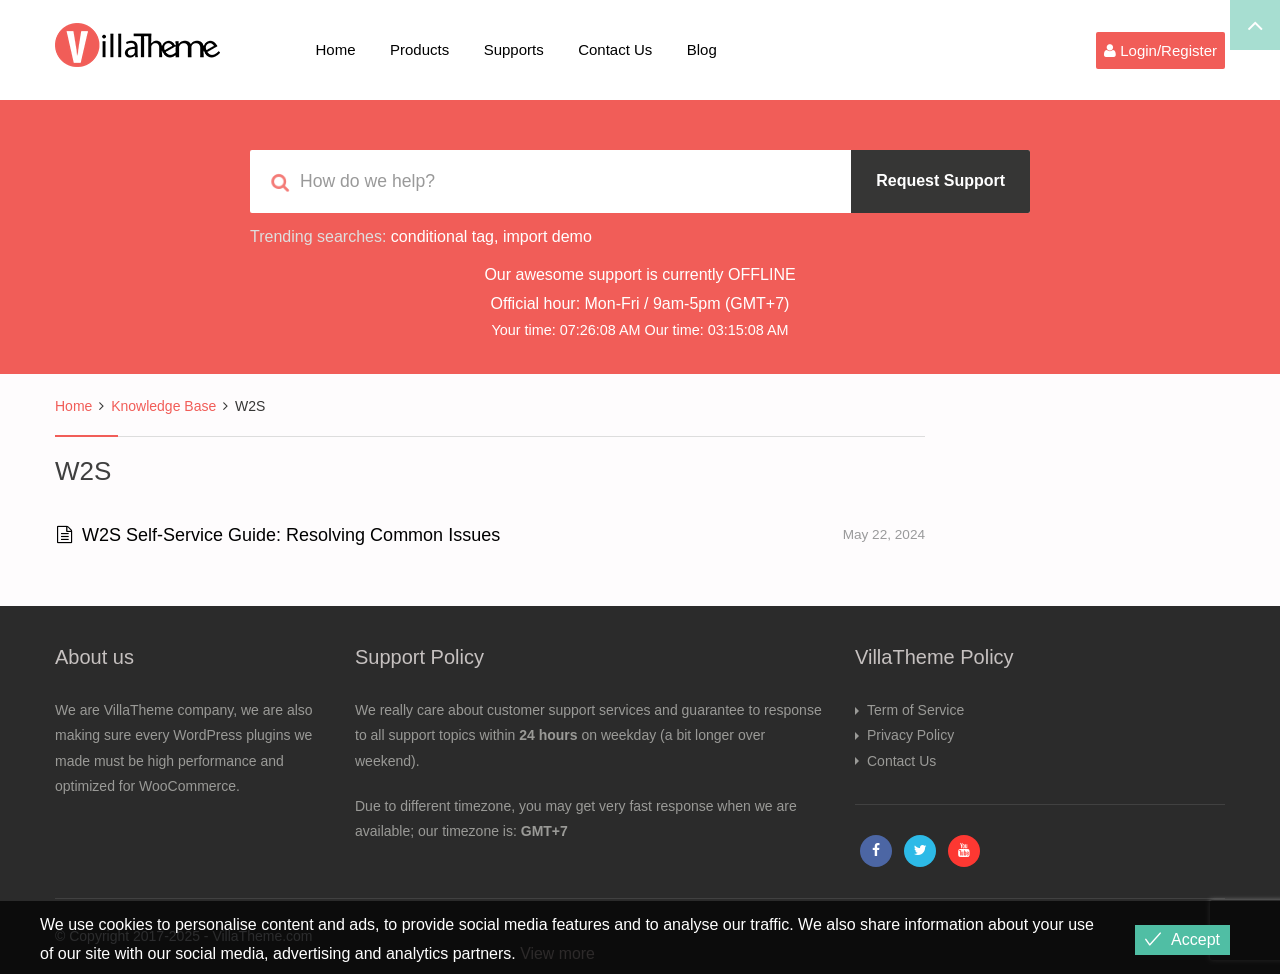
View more (557, 953)
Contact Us (615, 49)
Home (336, 49)
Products (419, 49)
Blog (702, 49)
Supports (514, 49)
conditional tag (442, 236)
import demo (547, 236)
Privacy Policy (910, 735)
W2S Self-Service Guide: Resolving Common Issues (278, 535)
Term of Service (915, 710)
